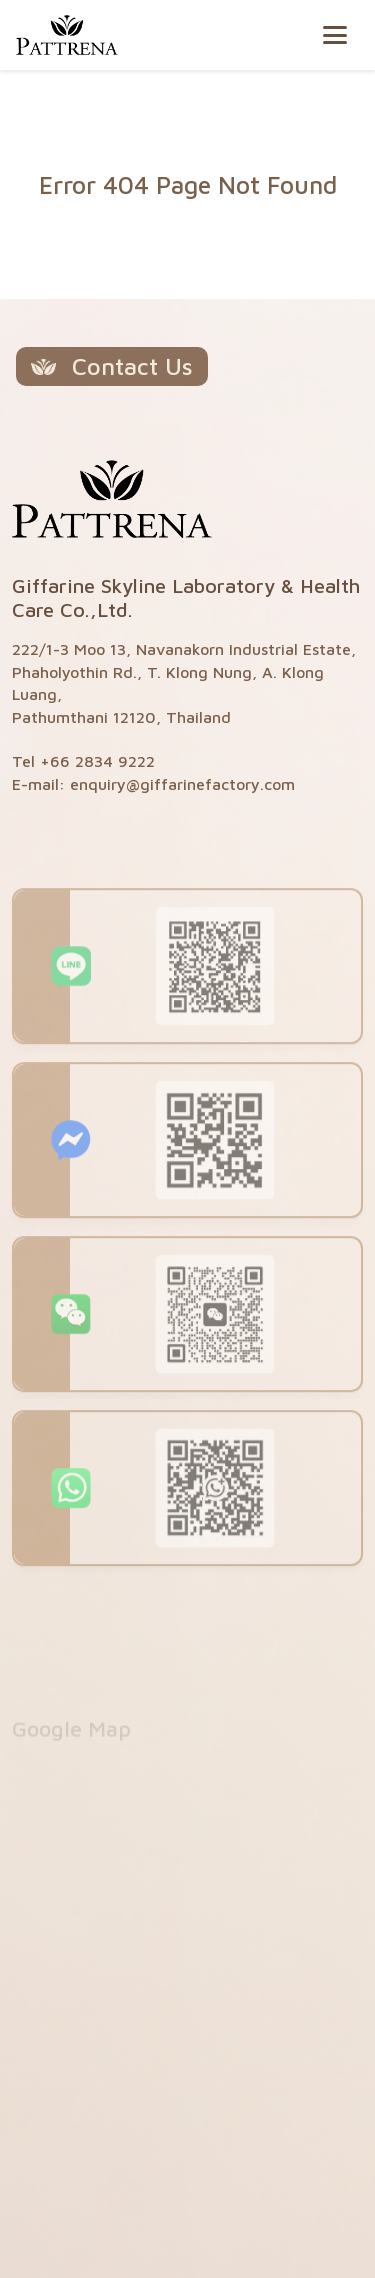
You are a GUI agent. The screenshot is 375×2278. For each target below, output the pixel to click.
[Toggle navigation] (335, 35)
